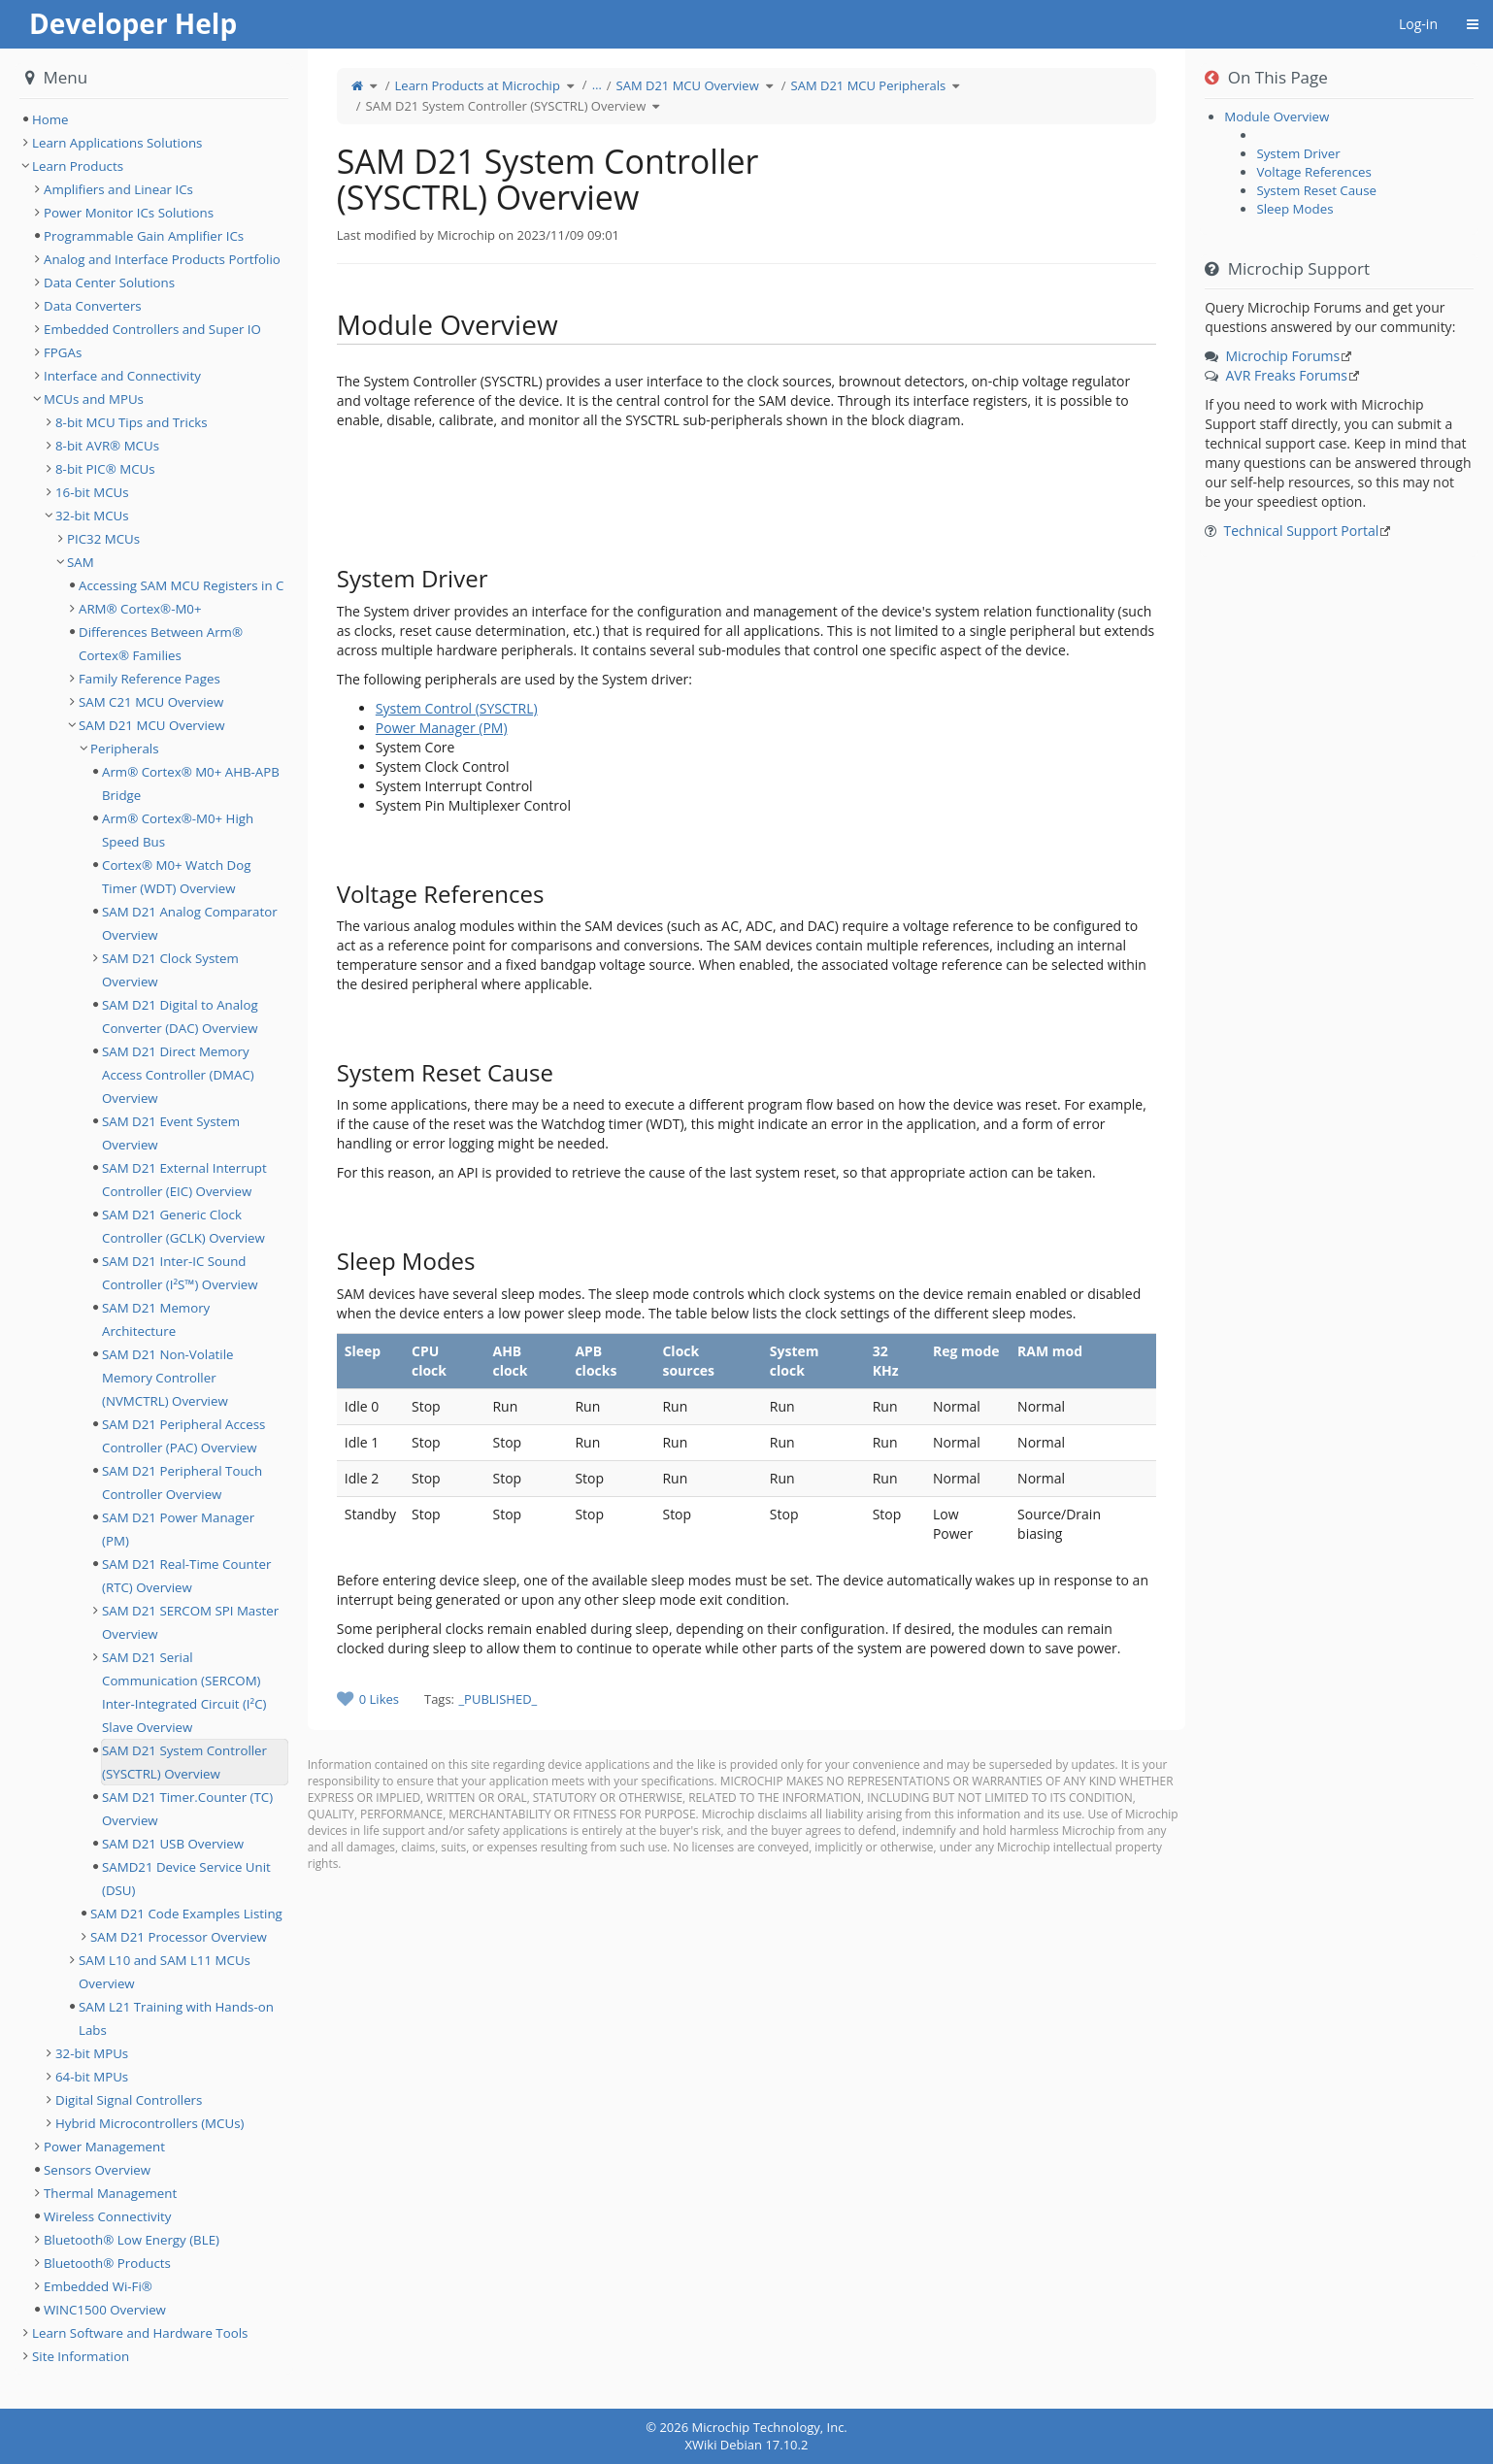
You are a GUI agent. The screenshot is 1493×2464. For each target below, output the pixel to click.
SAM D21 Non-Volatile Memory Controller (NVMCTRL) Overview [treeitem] (167, 1378)
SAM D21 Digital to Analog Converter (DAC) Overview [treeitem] (180, 1016)
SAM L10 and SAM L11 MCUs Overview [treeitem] (164, 1971)
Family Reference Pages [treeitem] (149, 678)
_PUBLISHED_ (497, 1699)
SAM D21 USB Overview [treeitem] (173, 1843)
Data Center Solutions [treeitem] (109, 282)
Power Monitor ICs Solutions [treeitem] (129, 212)
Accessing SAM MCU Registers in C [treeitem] (181, 585)
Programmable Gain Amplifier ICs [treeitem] (144, 236)
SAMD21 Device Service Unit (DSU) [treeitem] (186, 1878)
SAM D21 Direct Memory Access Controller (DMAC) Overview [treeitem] (178, 1075)
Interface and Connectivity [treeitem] (122, 375)
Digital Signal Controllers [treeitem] (128, 2100)
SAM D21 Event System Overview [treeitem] (171, 1133)
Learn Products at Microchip (477, 85)
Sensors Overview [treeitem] (97, 2170)
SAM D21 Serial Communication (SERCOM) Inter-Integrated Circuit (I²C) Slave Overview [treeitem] (184, 1692)
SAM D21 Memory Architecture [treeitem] (156, 1319)
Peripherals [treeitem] (124, 748)
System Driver (1298, 153)
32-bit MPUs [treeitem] (91, 2053)
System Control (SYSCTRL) (457, 708)
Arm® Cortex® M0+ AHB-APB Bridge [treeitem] (191, 783)
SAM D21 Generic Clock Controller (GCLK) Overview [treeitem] (183, 1226)
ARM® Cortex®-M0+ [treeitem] (140, 608)
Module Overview (1276, 116)
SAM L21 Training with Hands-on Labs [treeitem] (176, 2018)
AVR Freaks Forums (1286, 375)
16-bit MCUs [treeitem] (92, 492)
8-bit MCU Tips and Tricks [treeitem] (131, 422)
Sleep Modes (1294, 208)
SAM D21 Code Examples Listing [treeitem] (186, 1913)
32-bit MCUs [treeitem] (92, 515)
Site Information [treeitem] (80, 2356)
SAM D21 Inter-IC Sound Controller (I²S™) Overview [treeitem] (180, 1272)
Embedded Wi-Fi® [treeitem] (98, 2286)
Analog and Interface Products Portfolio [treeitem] (162, 259)
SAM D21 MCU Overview (687, 85)
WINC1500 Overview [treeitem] (105, 2309)
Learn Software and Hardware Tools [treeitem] (140, 2333)
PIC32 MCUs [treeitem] (103, 539)
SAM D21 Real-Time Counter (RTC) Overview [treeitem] (186, 1575)
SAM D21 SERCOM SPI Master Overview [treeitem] (190, 1622)
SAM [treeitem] (80, 562)
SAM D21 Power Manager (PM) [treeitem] (178, 1529)
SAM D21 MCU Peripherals (868, 85)
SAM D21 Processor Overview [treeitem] (178, 1937)
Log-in (1418, 24)
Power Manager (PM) (442, 727)
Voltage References (1313, 172)
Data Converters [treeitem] (93, 306)
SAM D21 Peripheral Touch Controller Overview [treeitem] (182, 1482)
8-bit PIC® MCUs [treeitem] (105, 469)
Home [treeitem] (50, 119)
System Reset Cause (1316, 190)
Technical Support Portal (1301, 530)
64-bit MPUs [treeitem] (91, 2076)
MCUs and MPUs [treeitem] (94, 399)
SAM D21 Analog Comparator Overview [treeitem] (190, 923)
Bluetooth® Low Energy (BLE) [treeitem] (131, 2239)
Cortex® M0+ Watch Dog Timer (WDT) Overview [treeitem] (176, 876)
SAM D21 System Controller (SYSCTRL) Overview (506, 106)
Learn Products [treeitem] (77, 166)
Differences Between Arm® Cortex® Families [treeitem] (161, 643)
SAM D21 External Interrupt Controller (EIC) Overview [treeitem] (184, 1179)
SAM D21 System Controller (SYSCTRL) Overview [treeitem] (184, 1762)
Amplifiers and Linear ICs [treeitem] (118, 189)
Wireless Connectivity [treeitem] (108, 2216)
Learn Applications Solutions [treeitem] (117, 142)
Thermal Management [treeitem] (110, 2193)
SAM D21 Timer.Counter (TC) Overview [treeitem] (187, 1808)
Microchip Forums (1283, 356)
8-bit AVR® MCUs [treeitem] (107, 445)
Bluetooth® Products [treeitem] (107, 2263)
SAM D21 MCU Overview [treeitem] (152, 725)
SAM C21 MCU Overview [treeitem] (151, 702)
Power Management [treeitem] (104, 2146)
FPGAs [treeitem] (63, 352)
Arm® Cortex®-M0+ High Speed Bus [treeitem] (177, 830)
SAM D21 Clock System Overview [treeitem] (170, 969)
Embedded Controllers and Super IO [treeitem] (152, 329)
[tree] (153, 119)
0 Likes (379, 1699)
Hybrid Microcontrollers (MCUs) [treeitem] (149, 2123)
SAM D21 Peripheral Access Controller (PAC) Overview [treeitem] (183, 1435)
